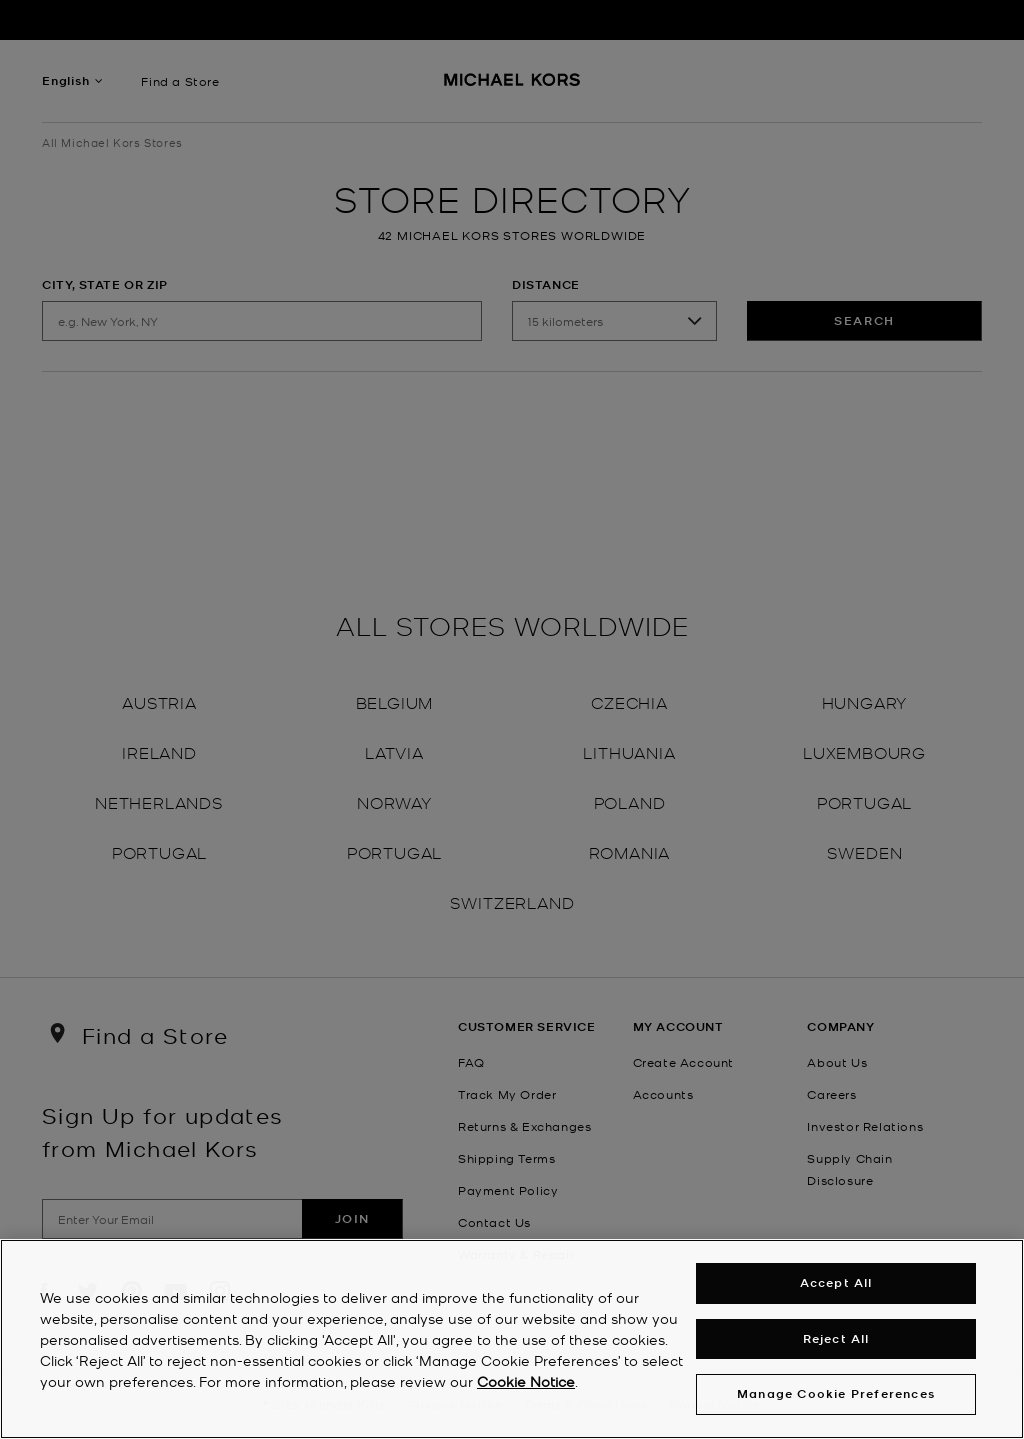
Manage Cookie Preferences (836, 1397)
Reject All (836, 1341)
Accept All (836, 1286)
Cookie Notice (526, 1384)
